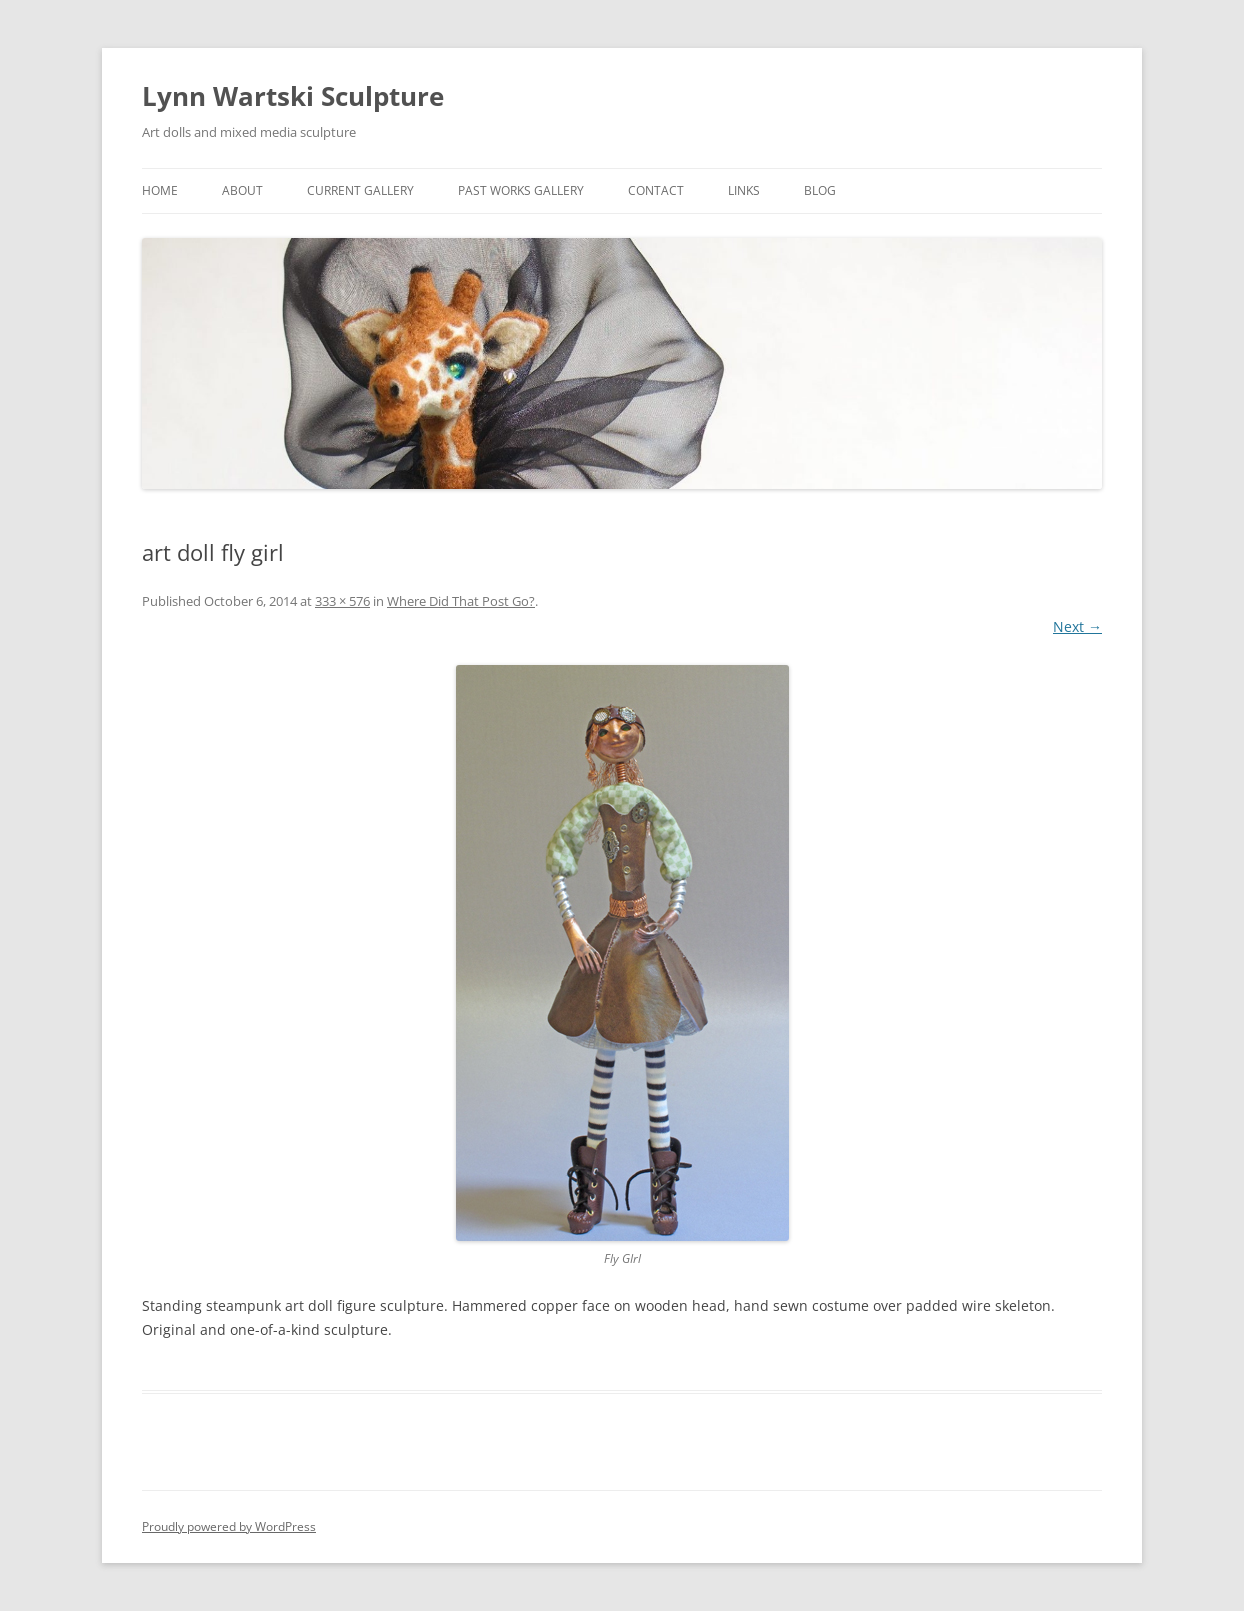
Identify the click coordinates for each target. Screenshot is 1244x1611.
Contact (656, 190)
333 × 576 (342, 601)
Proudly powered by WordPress (229, 1526)
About (242, 190)
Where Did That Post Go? (461, 601)
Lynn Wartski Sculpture (293, 96)
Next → (1077, 626)
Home (160, 190)
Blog (820, 190)
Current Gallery (360, 190)
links (744, 190)
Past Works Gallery (521, 190)
